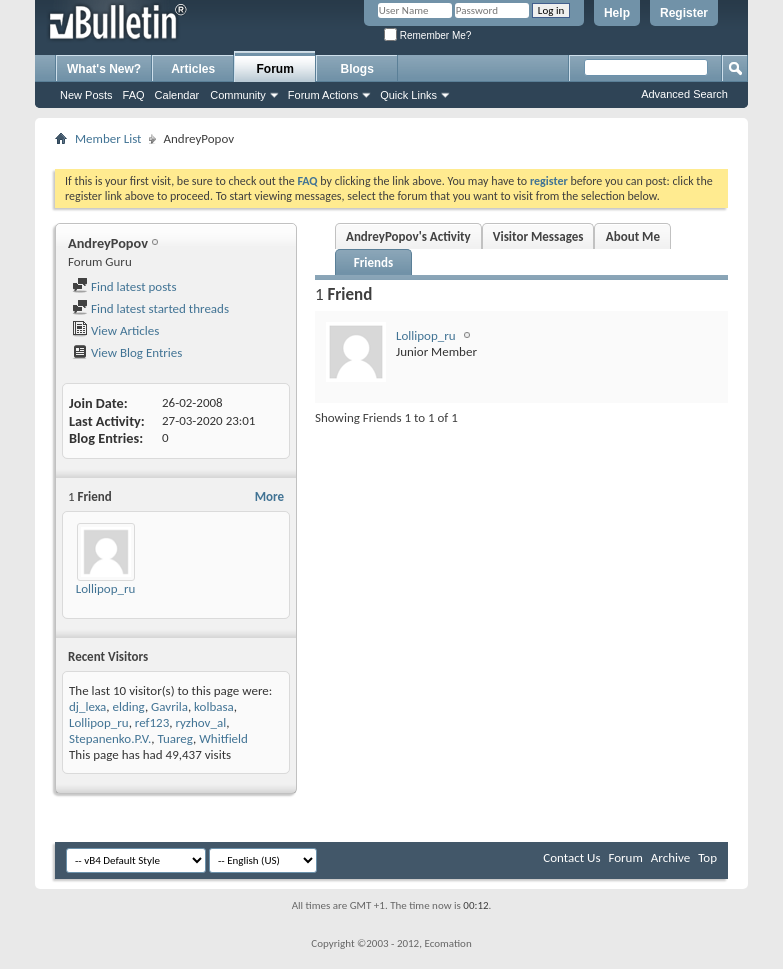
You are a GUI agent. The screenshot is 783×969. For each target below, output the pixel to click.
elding (129, 706)
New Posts (86, 95)
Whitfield (223, 738)
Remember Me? (427, 35)
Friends (373, 262)
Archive (670, 857)
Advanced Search (684, 94)
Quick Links (408, 95)
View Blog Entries (127, 352)
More (269, 496)
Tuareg (175, 738)
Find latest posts (124, 286)
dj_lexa (87, 706)
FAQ (134, 95)
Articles (193, 69)
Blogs (357, 69)
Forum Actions (323, 95)
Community (238, 95)
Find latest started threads (150, 308)
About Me (633, 236)
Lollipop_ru (106, 588)
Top (707, 857)
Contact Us (571, 857)
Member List (108, 138)
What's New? (104, 69)
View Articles (115, 330)
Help (617, 13)
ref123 (152, 722)
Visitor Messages (538, 236)
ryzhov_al (200, 722)
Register (684, 13)
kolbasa (214, 706)
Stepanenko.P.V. (110, 738)
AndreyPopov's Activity (408, 236)
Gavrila (169, 706)
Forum (275, 69)
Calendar (177, 95)
